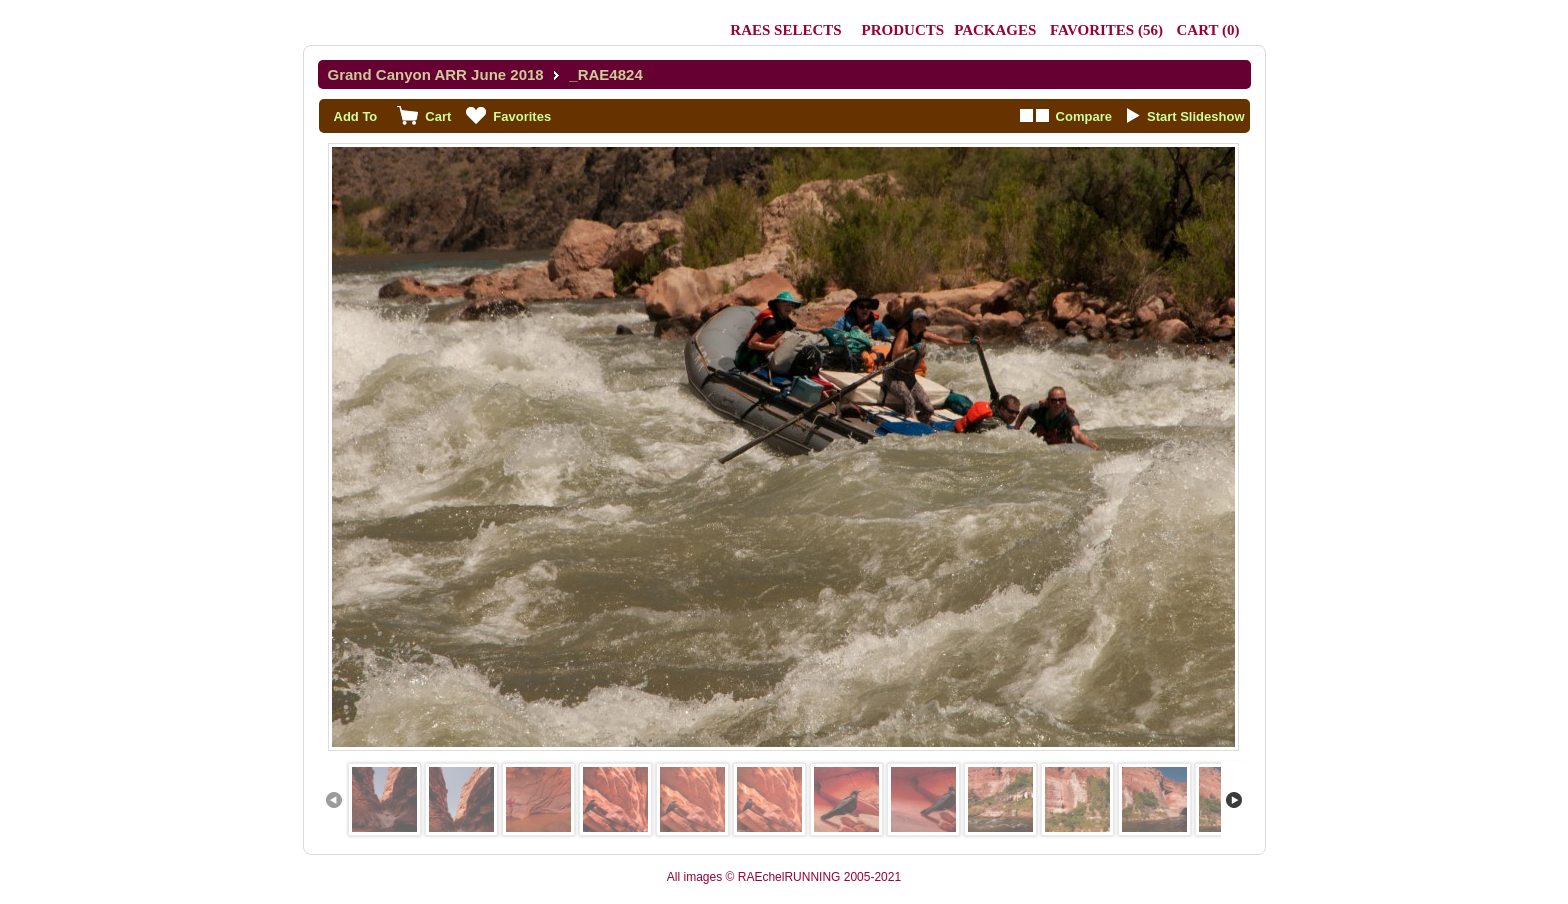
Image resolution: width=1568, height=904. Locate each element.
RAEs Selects (785, 30)
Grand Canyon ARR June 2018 (436, 74)
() (1106, 30)
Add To (356, 116)
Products (903, 30)
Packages (995, 30)
